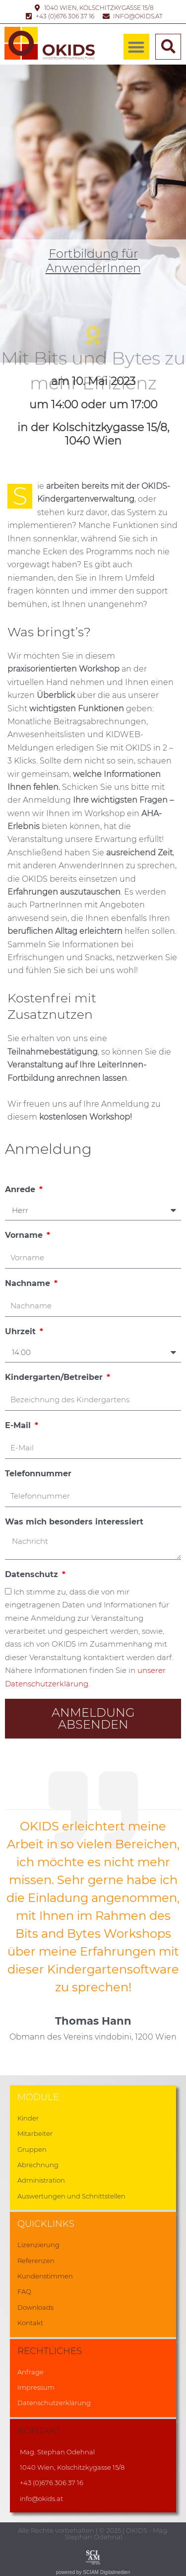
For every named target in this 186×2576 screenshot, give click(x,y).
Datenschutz (33, 1574)
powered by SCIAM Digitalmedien (93, 2572)
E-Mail (19, 1425)
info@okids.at (41, 2498)
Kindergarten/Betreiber (55, 1377)
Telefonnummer (38, 1473)
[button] (137, 47)
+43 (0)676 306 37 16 (51, 2483)
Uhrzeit (21, 1331)
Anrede (21, 1189)
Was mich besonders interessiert (74, 1521)
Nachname (29, 1283)
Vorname (25, 1235)
